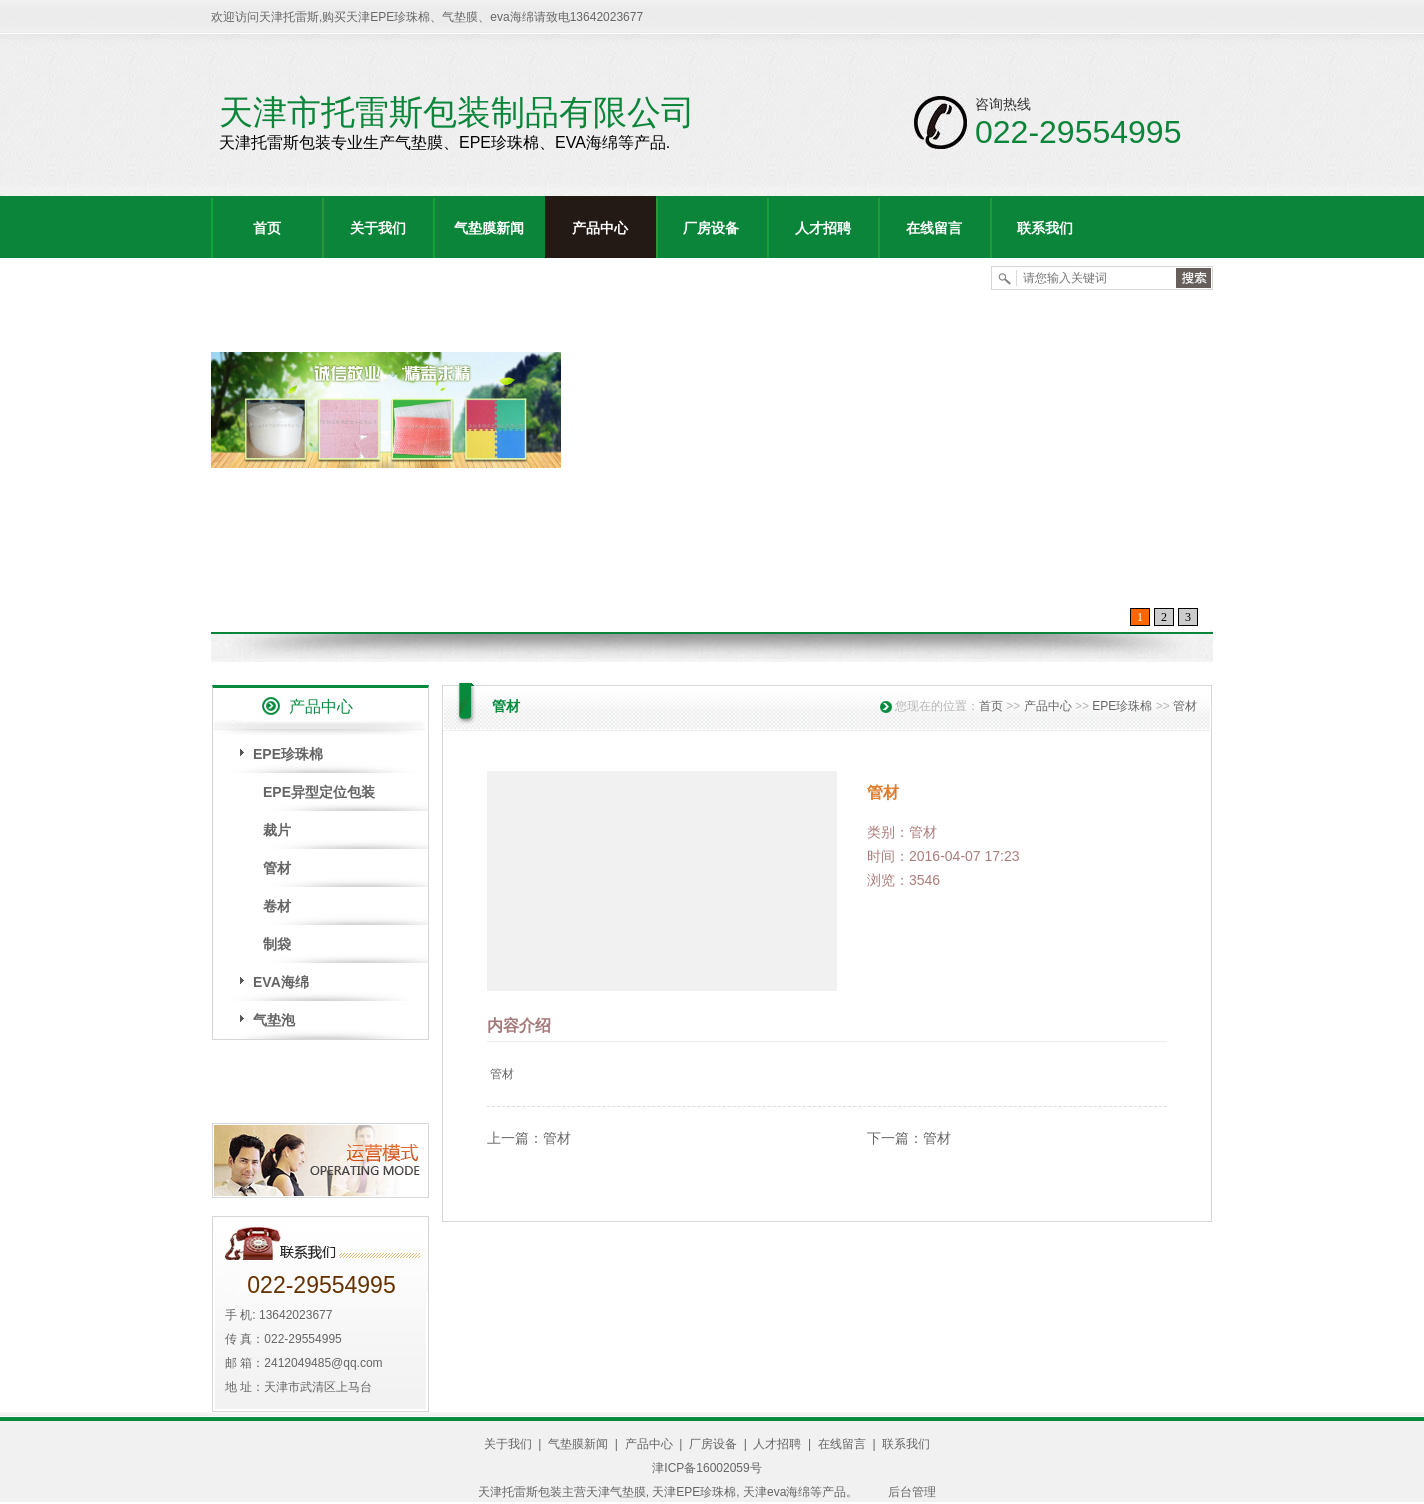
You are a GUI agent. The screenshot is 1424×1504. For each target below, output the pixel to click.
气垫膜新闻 (489, 228)
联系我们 (1045, 228)
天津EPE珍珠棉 (694, 1492)
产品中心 (600, 228)
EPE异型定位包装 (319, 792)
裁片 (277, 830)
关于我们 (378, 228)
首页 (267, 228)
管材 (277, 868)
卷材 (277, 906)
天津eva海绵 (776, 1492)
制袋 (277, 944)
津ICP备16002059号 (706, 1468)
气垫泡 (274, 1020)
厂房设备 (711, 228)
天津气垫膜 (616, 1492)
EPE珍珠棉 (288, 754)
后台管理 (912, 1492)
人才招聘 (823, 228)
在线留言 (934, 228)
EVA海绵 (281, 982)
